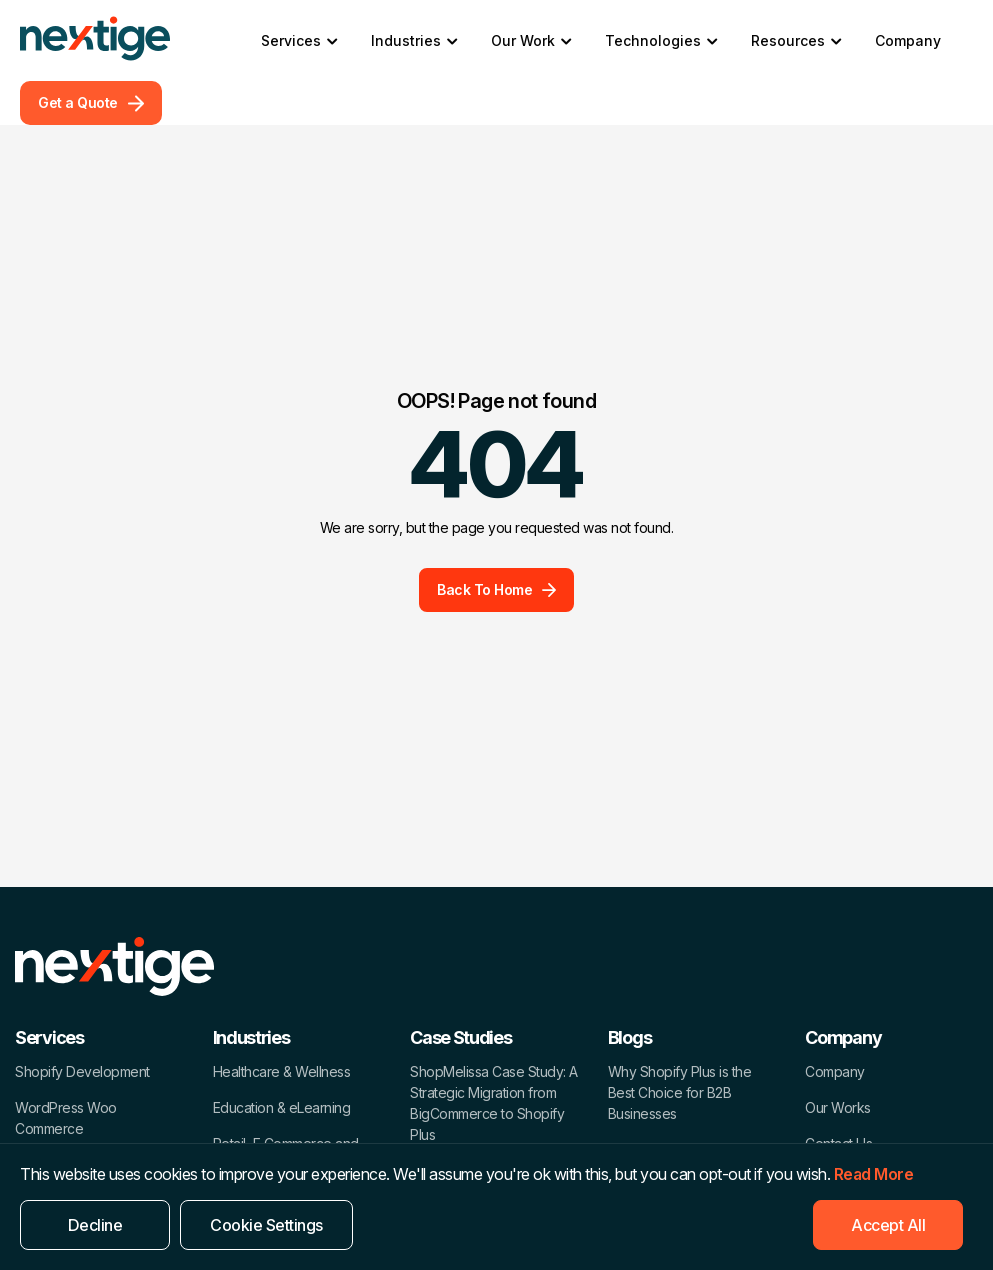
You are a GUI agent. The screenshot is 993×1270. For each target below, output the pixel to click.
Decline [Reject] (95, 1225)
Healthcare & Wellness (282, 1071)
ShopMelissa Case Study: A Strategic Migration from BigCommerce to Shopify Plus (494, 1103)
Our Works (838, 1107)
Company (908, 40)
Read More (874, 1174)
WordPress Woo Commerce (66, 1118)
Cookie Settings (266, 1225)
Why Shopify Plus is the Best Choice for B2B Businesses (680, 1092)
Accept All (888, 1225)
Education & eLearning (282, 1107)
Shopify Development (82, 1071)
